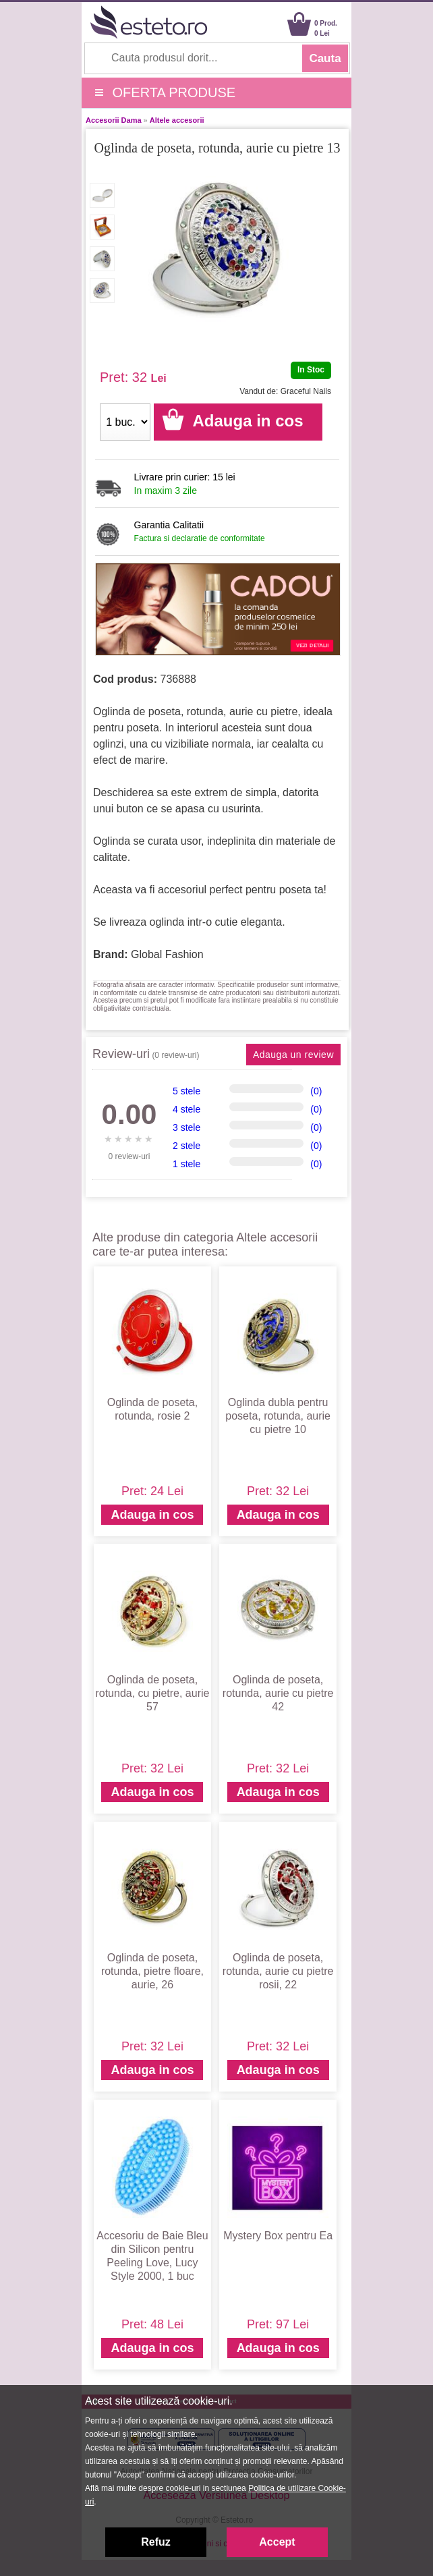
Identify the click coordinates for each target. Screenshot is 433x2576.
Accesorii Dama (114, 120)
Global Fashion (167, 954)
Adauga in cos (152, 1514)
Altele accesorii (177, 120)
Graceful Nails (306, 391)
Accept (277, 2542)
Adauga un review (293, 1054)
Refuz (156, 2542)
